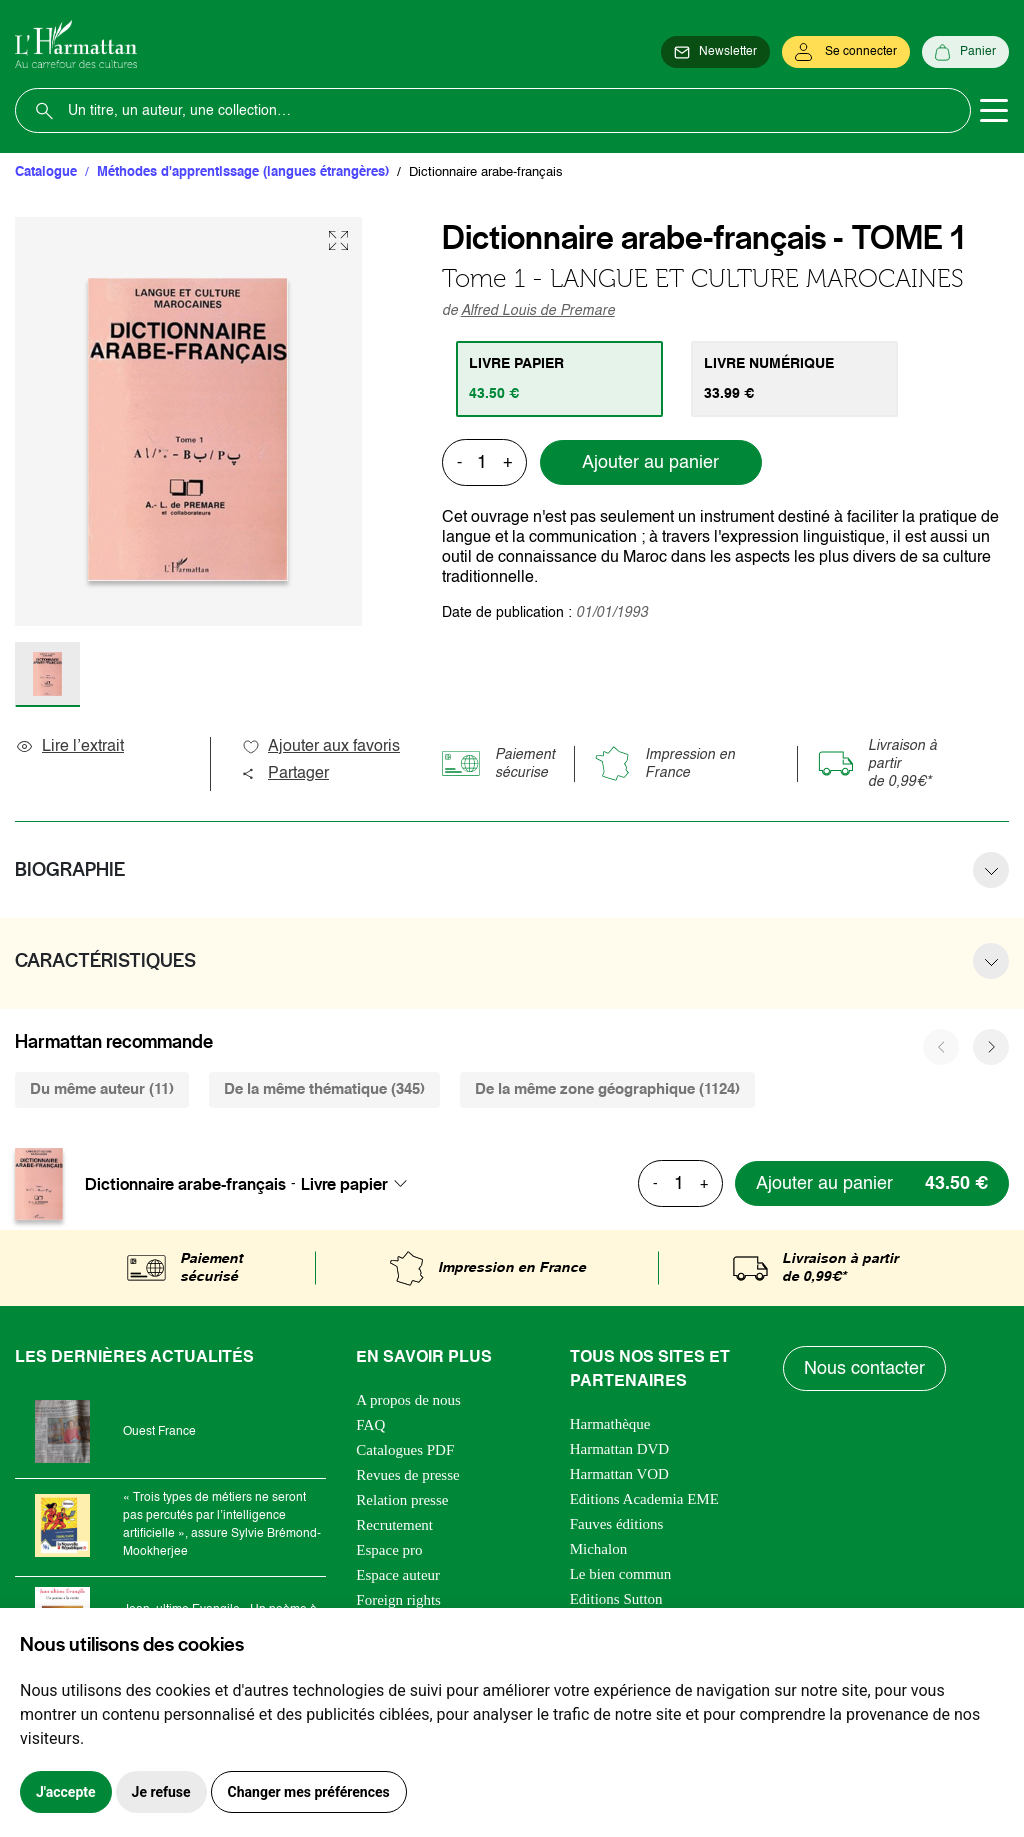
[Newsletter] (715, 52)
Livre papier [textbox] (344, 1184)
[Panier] (965, 52)
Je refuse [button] (161, 1792)
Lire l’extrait (69, 747)
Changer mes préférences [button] (309, 1792)
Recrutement (394, 1525)
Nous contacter (864, 1369)
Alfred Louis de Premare (538, 311)
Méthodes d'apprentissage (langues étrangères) (243, 172)
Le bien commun (621, 1574)
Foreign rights (398, 1600)
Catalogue (46, 172)
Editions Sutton (616, 1599)
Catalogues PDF (405, 1450)
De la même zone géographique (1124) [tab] (607, 1089)
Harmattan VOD (619, 1474)
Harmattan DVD (620, 1449)
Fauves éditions (617, 1524)
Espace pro (389, 1550)
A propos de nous (408, 1400)
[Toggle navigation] (994, 111)
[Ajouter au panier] (872, 1183)
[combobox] (360, 1184)
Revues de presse (407, 1475)
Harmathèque (610, 1424)
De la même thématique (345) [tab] (324, 1089)
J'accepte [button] (66, 1792)
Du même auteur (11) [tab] (102, 1089)
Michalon (599, 1549)
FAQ (370, 1425)
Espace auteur (398, 1575)
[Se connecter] (846, 52)
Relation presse (402, 1500)
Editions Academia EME (644, 1499)
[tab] (559, 379)
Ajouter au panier (650, 463)
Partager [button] (285, 774)
